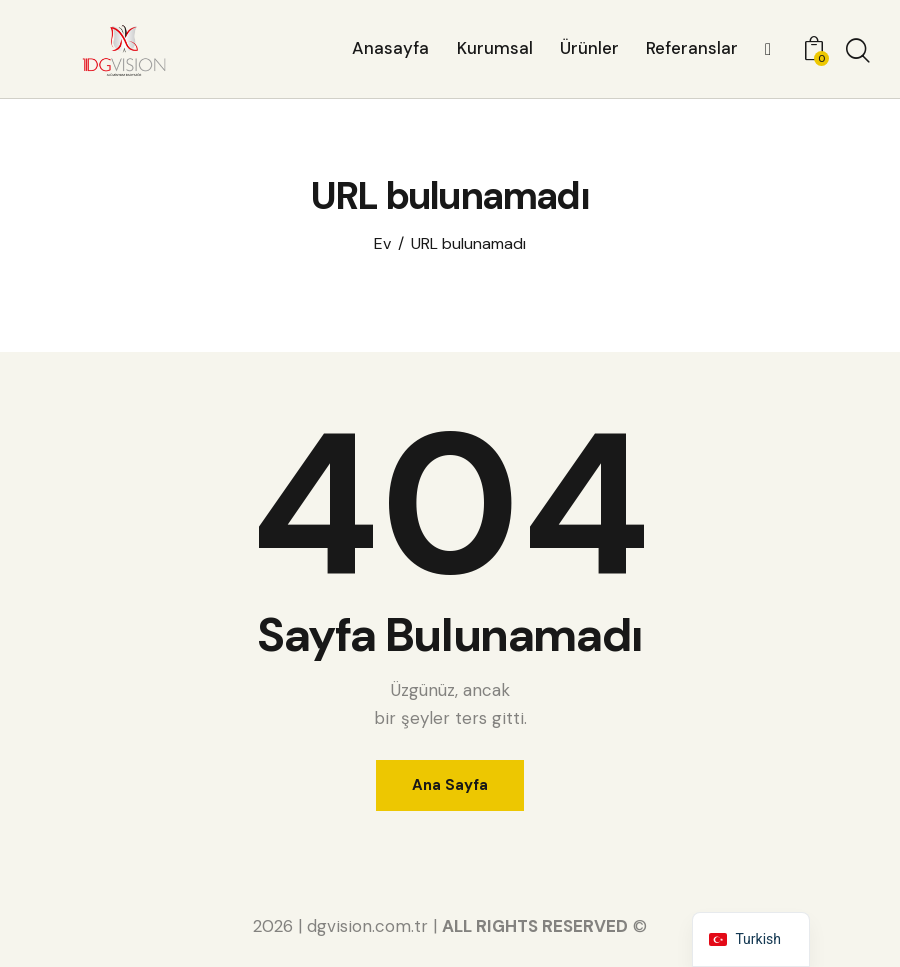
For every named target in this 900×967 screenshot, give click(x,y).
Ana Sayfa (450, 785)
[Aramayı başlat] (858, 52)
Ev (382, 244)
